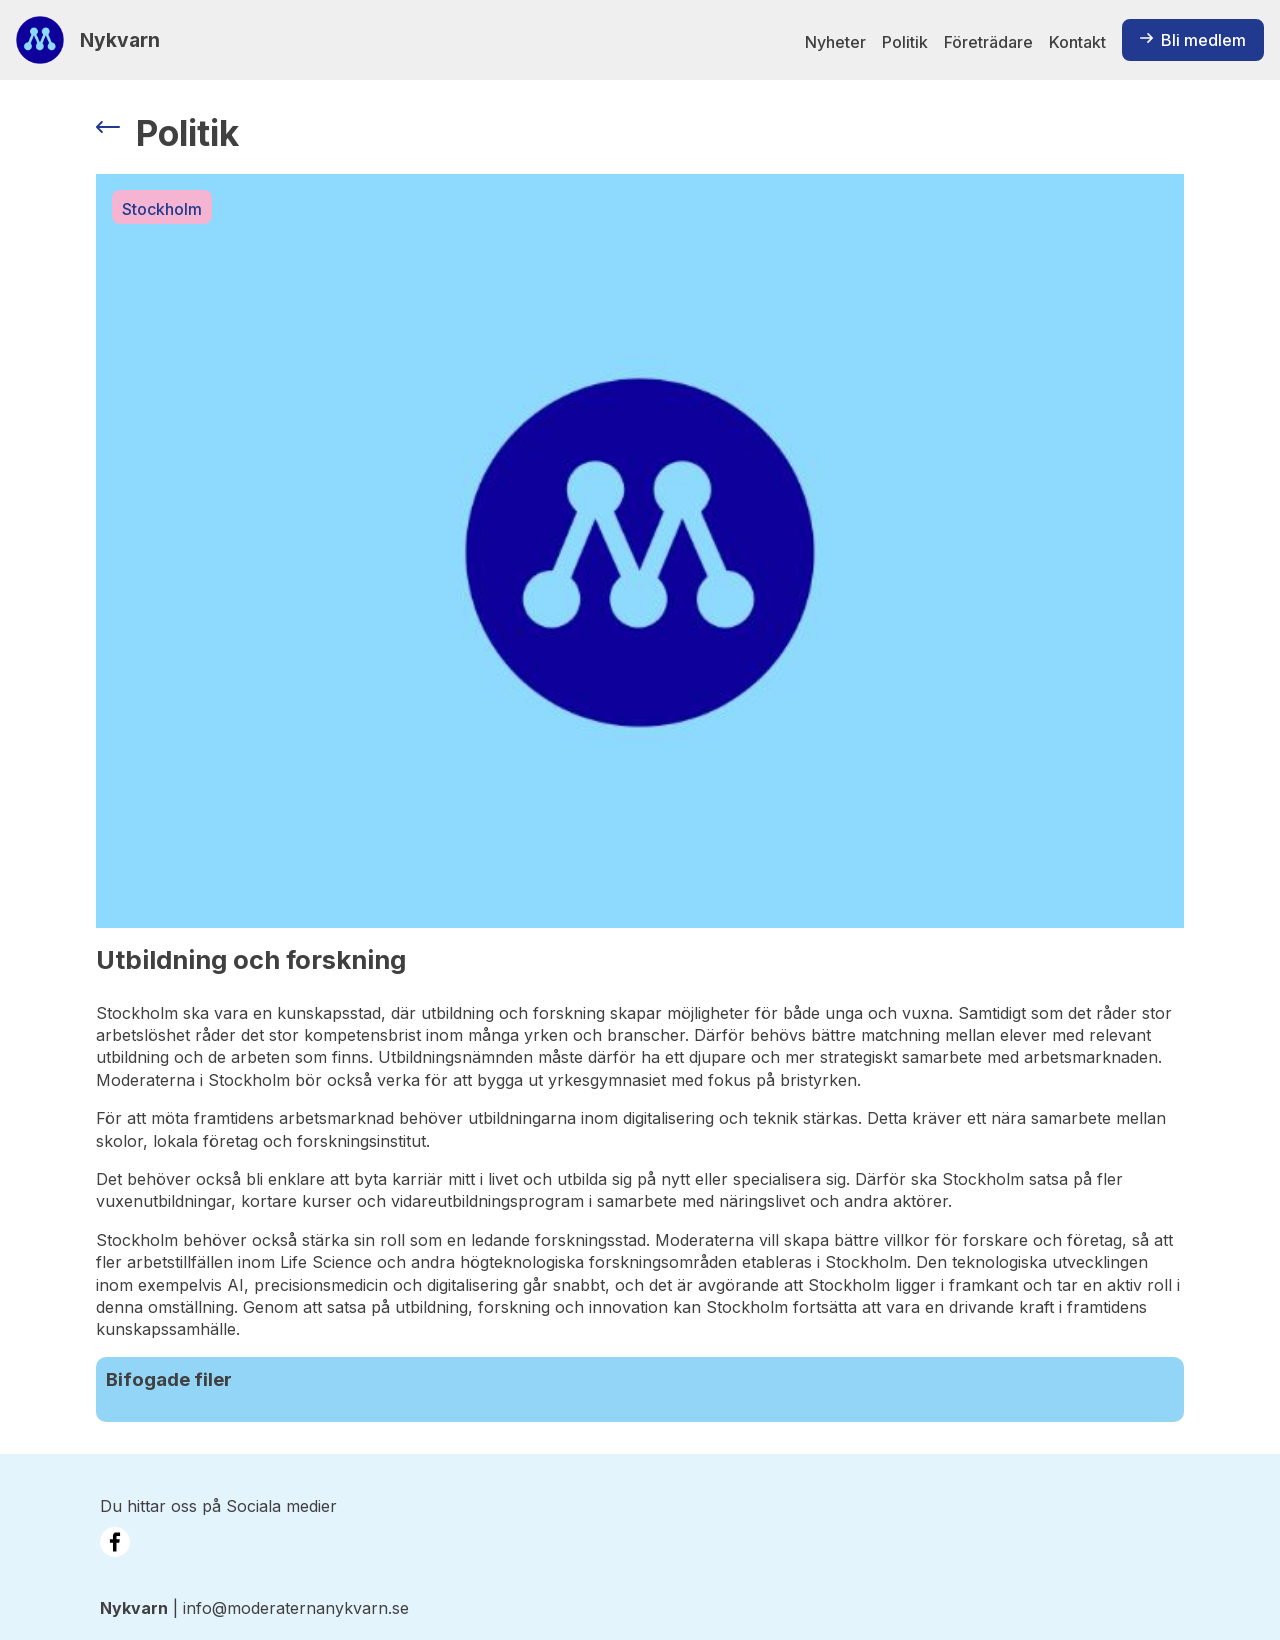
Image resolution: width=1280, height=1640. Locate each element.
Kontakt (1077, 42)
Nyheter (835, 42)
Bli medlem (1193, 40)
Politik (905, 42)
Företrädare (988, 42)
